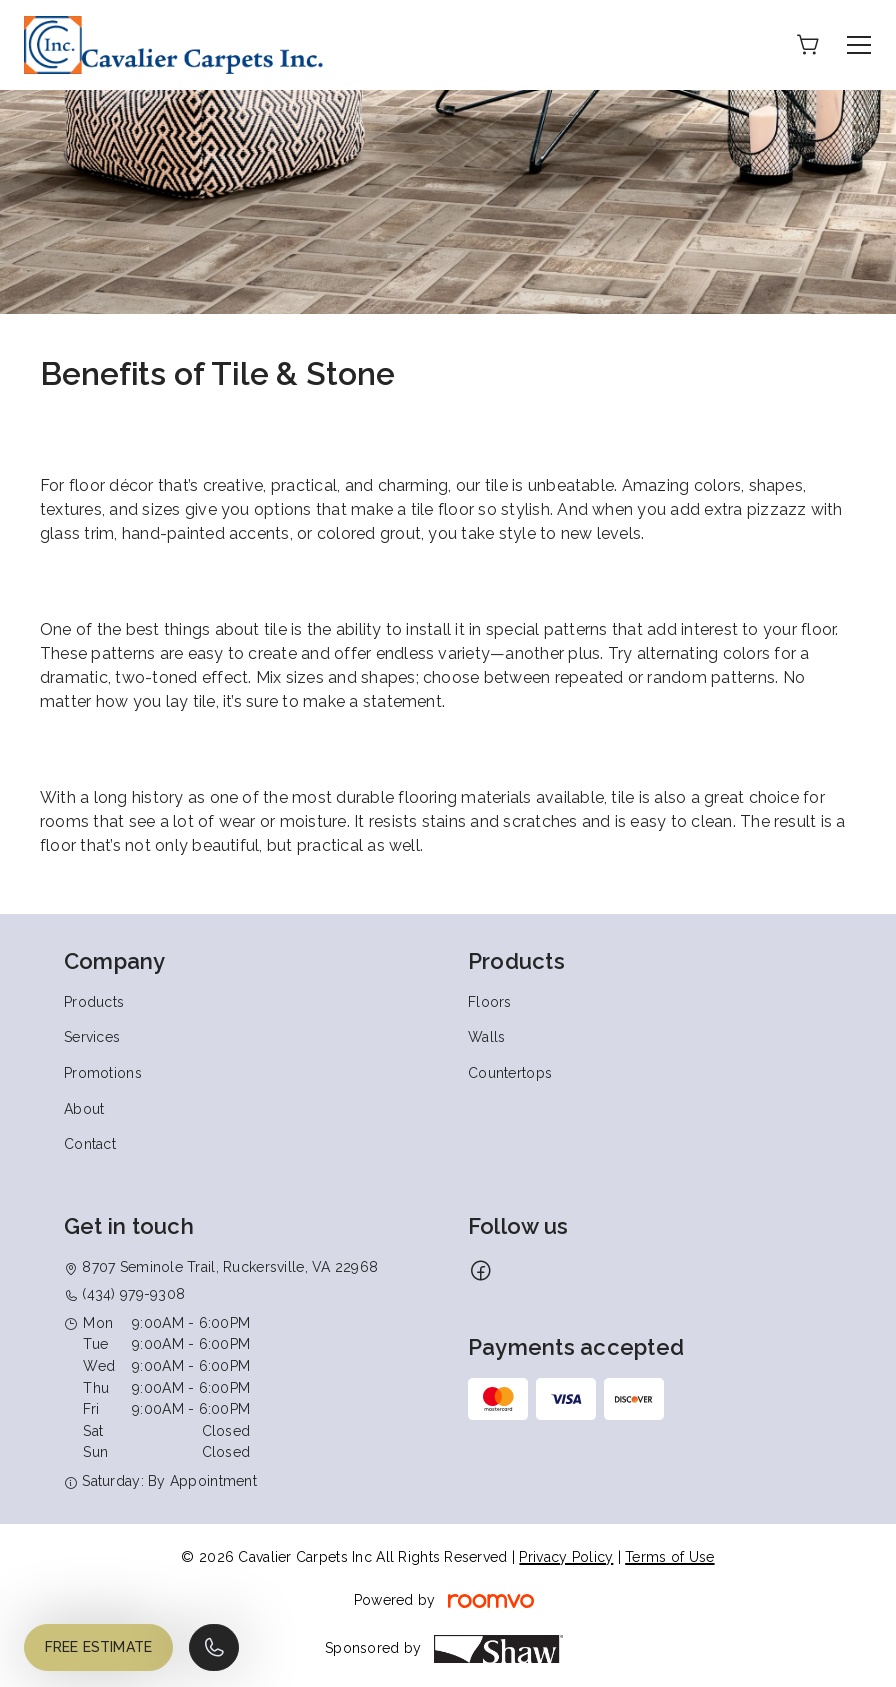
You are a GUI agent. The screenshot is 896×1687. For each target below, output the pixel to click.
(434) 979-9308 (133, 1294)
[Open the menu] (859, 45)
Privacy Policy (566, 1557)
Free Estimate (98, 1647)
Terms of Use (669, 1557)
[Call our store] (214, 1647)
